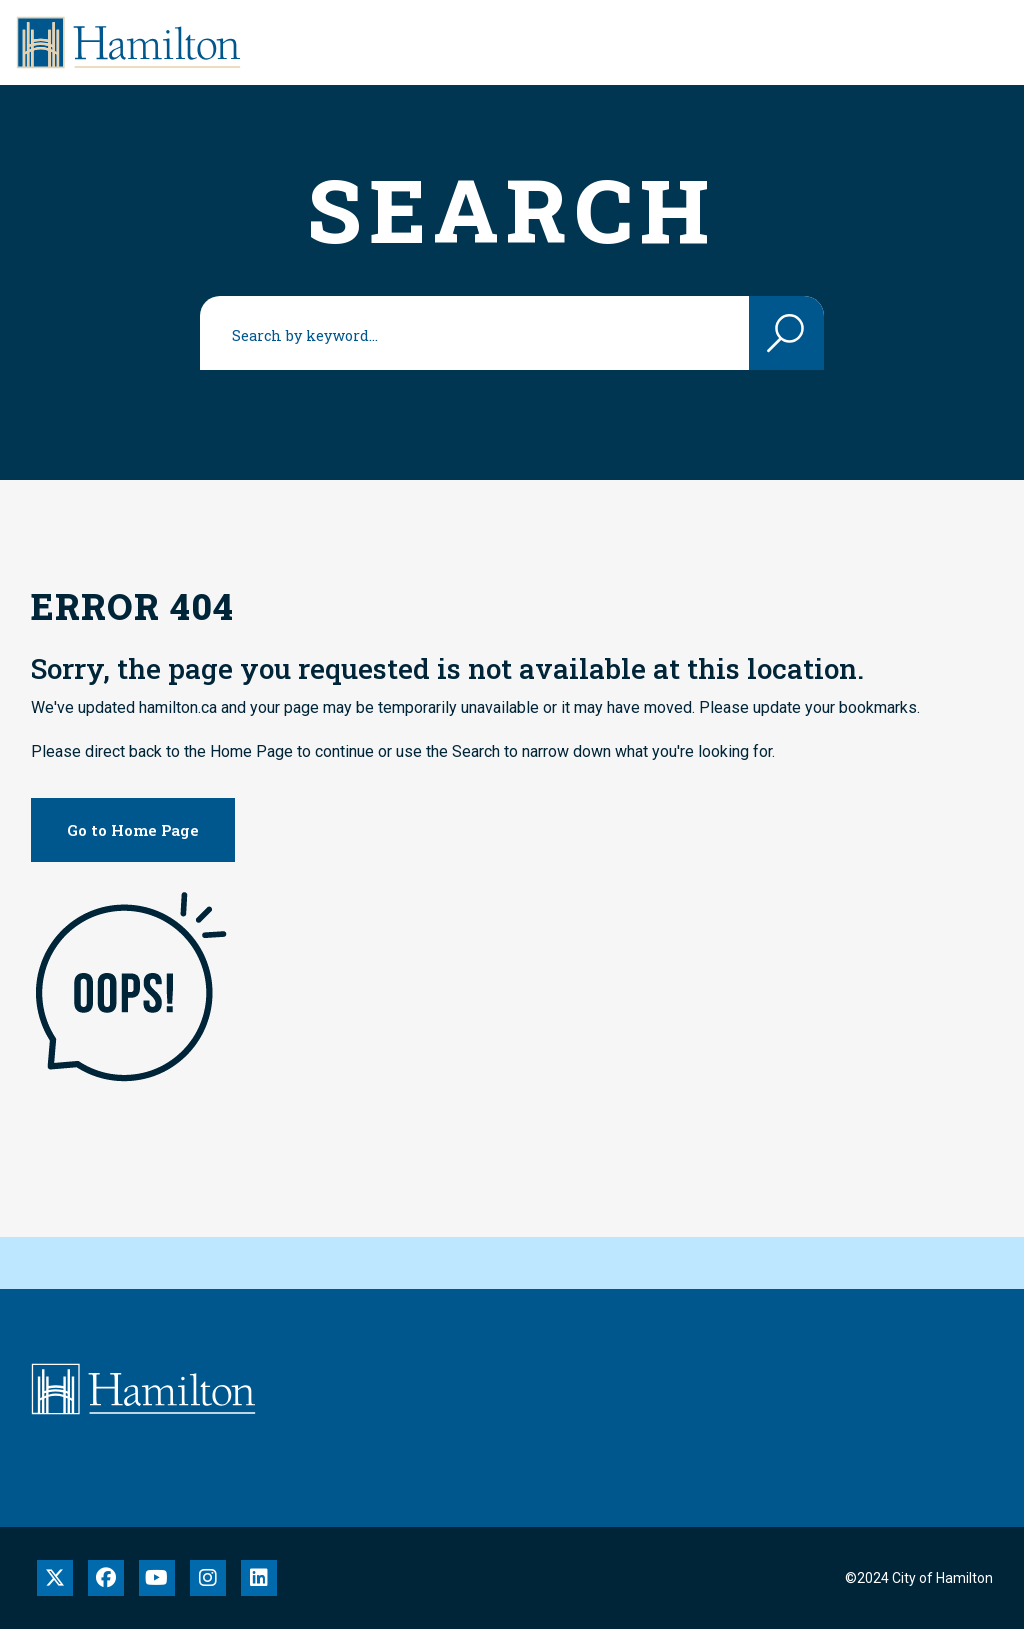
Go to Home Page (133, 830)
